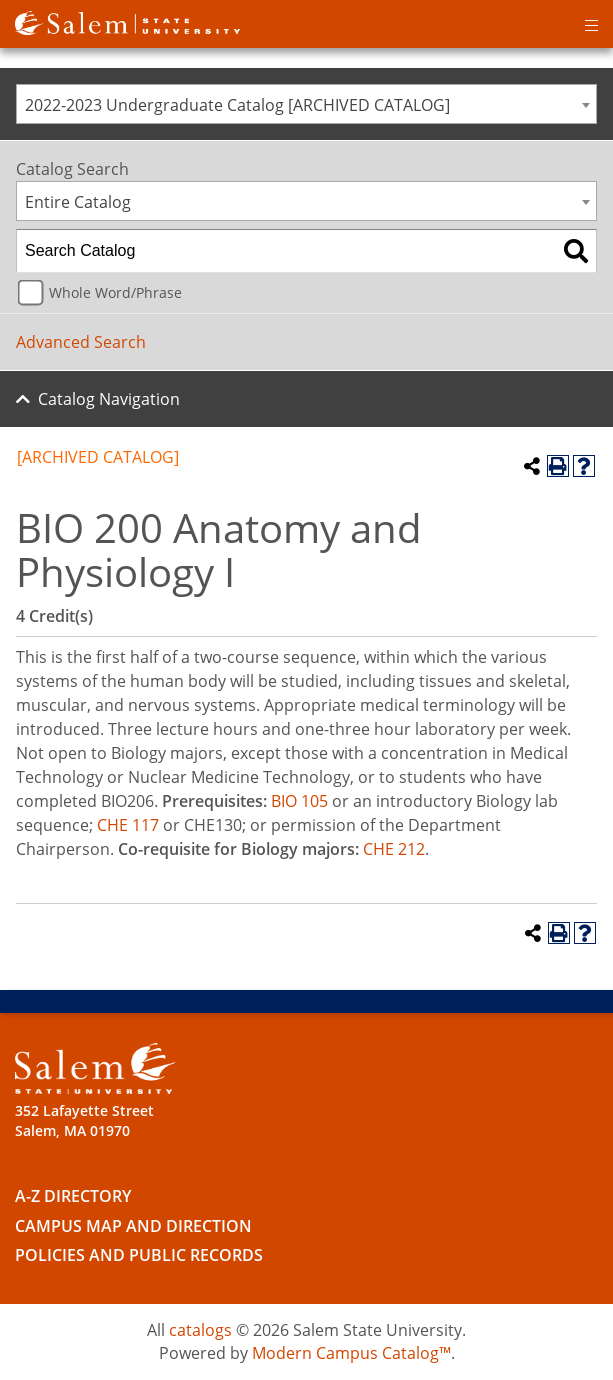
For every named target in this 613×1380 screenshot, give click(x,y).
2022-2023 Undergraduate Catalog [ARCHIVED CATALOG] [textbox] (237, 105)
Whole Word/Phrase (115, 292)
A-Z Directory (73, 1196)
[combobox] (306, 104)
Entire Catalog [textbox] (78, 202)
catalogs (200, 1330)
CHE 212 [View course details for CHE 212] (394, 849)
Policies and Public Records (139, 1255)
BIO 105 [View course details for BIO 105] (299, 801)
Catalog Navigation (109, 399)
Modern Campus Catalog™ (351, 1353)
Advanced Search (81, 342)
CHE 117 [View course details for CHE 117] (128, 825)
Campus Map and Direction (133, 1226)
